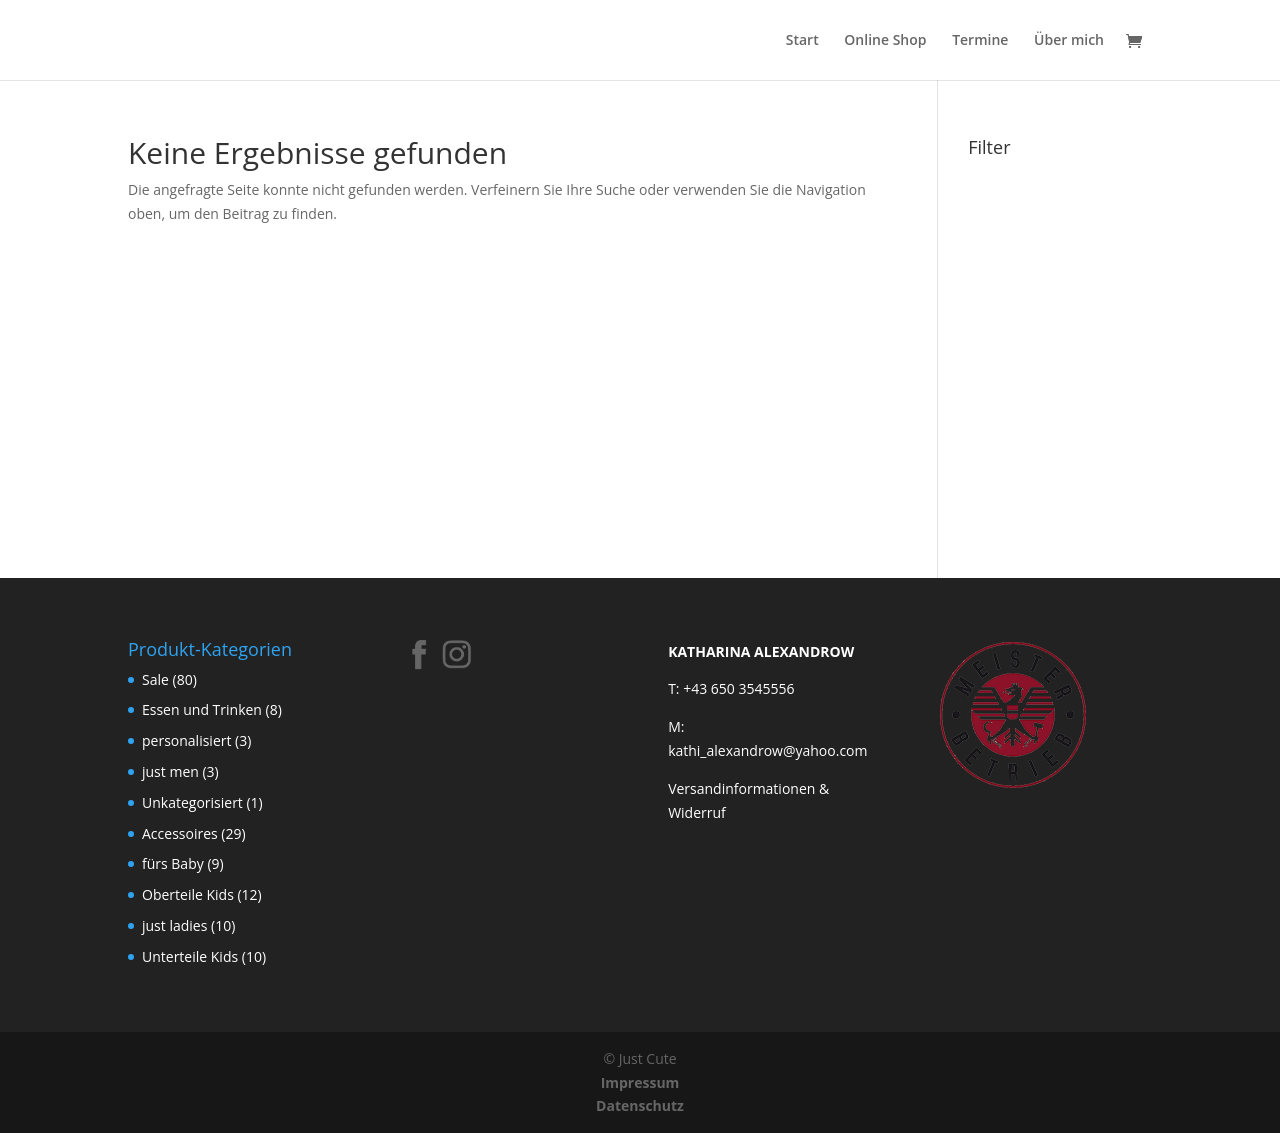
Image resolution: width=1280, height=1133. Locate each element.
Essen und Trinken (202, 709)
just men (170, 771)
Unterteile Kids (190, 956)
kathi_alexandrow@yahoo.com (767, 750)
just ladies (174, 925)
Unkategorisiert (192, 802)
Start (802, 41)
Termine (980, 41)
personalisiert (186, 740)
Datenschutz (640, 1105)
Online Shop (885, 41)
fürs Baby (173, 863)
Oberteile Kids (188, 894)
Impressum (640, 1082)
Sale (155, 679)
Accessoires (180, 833)
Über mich (1069, 41)
